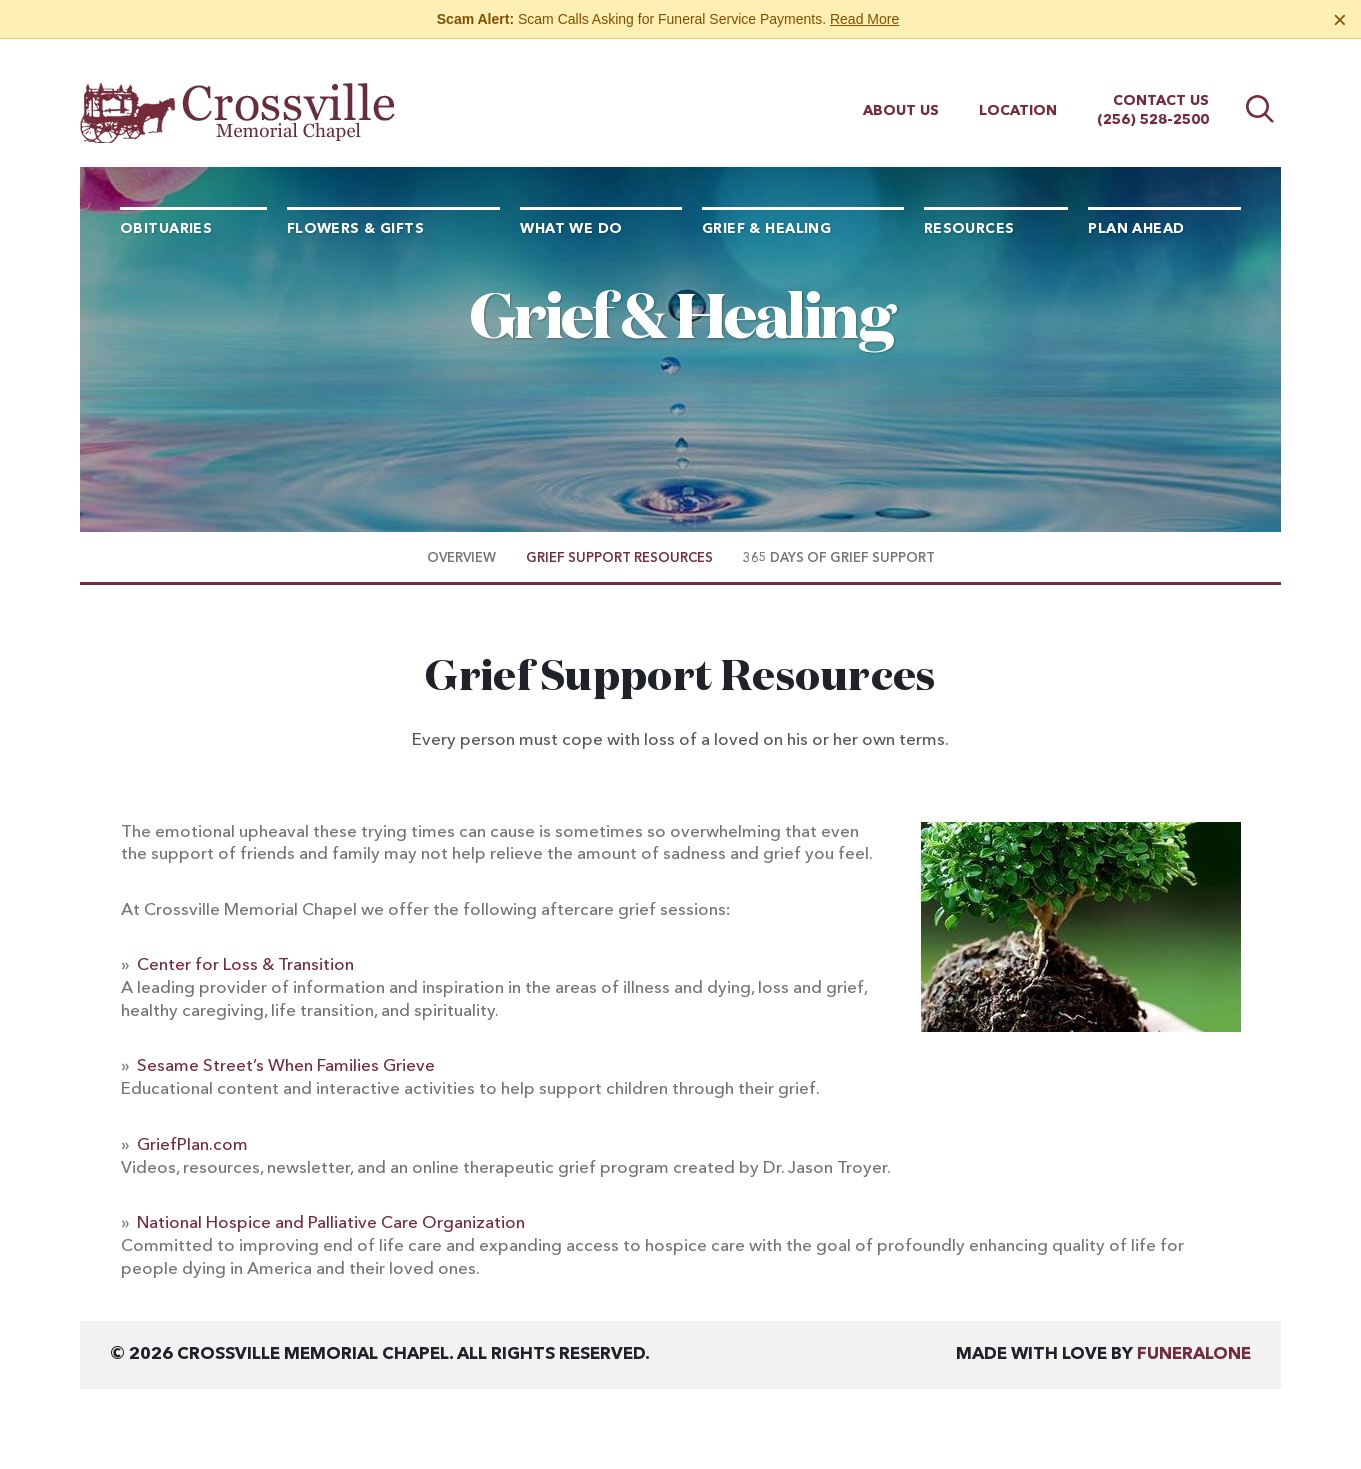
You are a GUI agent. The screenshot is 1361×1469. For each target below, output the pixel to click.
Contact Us (1161, 83)
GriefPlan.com (192, 1145)
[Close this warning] (1340, 20)
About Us (901, 93)
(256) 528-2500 (1153, 102)
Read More (864, 19)
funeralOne (1194, 1354)
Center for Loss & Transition (245, 965)
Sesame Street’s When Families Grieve (286, 1066)
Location (1018, 93)
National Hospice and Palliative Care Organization (331, 1223)
